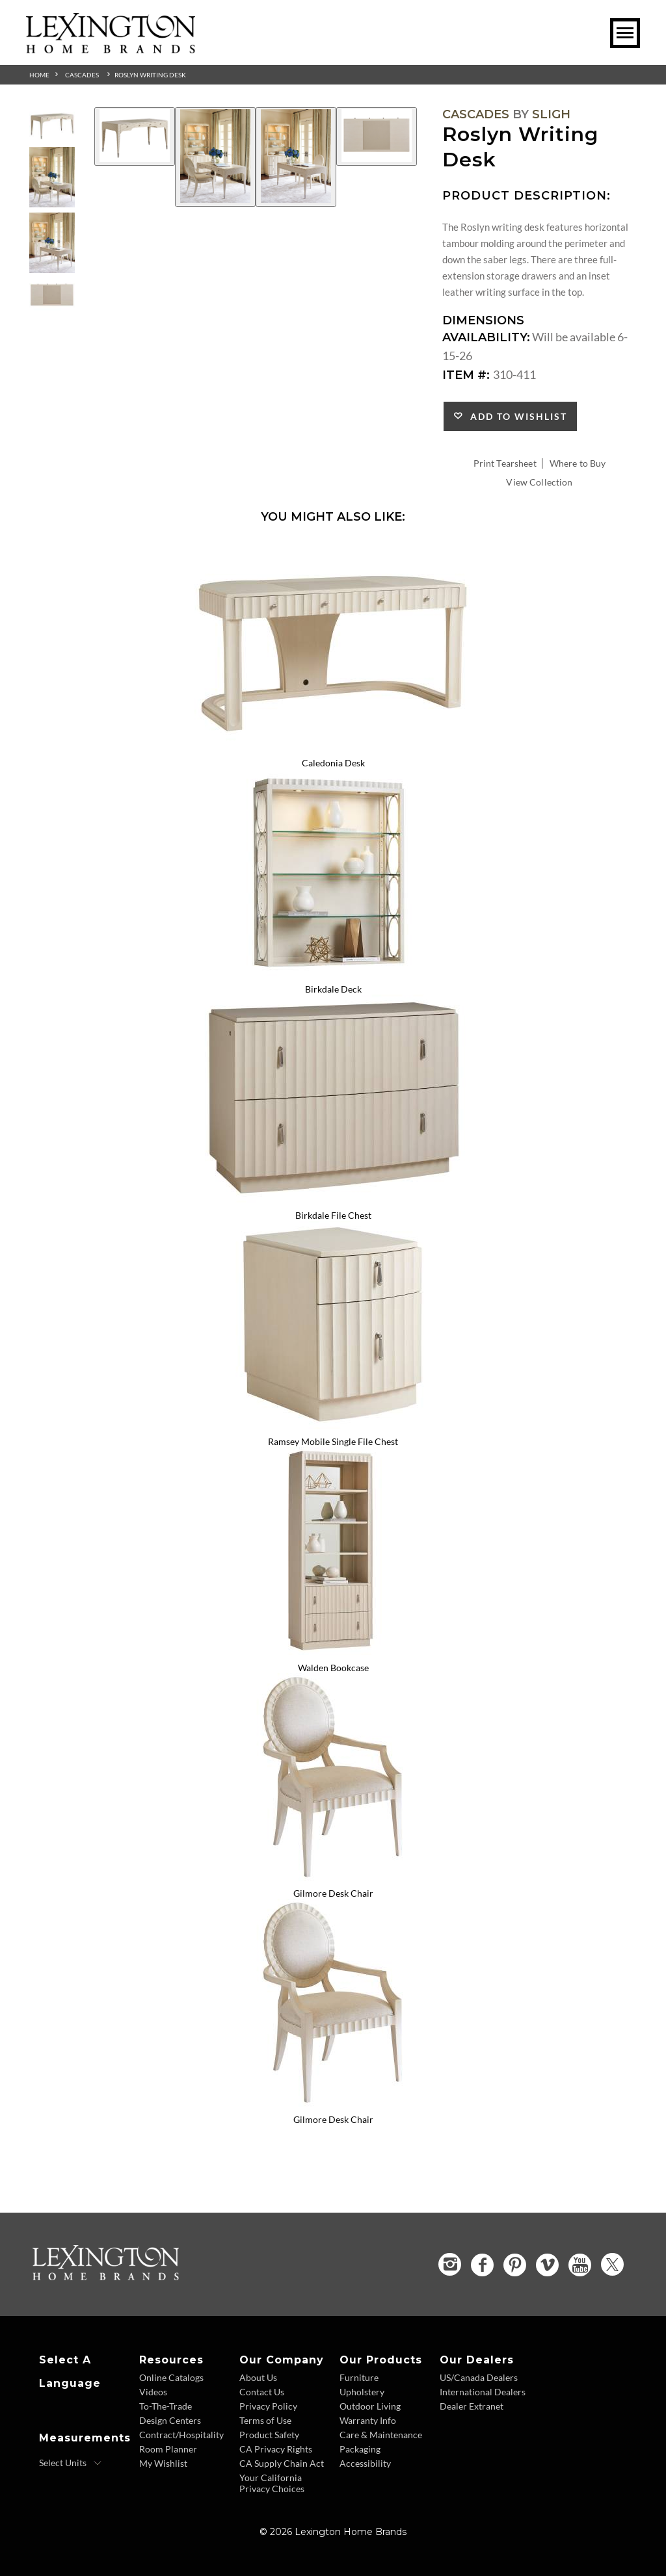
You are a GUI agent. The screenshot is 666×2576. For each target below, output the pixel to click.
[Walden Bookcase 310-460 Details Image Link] (333, 1650)
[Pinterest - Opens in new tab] (514, 2265)
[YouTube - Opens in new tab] (579, 2265)
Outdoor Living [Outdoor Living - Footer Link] (370, 2406)
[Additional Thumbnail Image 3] (52, 243)
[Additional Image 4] (376, 136)
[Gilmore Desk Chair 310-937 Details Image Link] (333, 1876)
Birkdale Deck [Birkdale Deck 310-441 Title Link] (333, 989)
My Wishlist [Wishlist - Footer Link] (163, 2463)
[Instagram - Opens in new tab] (449, 2264)
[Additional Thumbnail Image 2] (52, 177)
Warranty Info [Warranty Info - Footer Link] (368, 2420)
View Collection (539, 482)
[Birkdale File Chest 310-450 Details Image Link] (333, 1198)
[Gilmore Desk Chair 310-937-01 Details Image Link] (333, 2102)
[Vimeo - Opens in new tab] (547, 2265)
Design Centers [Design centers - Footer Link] (170, 2420)
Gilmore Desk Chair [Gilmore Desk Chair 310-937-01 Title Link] (333, 2119)
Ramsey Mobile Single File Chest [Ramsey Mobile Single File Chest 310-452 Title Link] (333, 1441)
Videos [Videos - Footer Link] (153, 2391)
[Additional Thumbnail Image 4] (52, 295)
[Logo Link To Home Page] (110, 49)
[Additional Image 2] (215, 157)
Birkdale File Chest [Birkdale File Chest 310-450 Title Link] (333, 1215)
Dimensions (483, 320)
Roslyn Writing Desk (150, 75)
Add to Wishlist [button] (515, 416)
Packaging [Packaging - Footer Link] (360, 2448)
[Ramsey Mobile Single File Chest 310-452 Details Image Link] (333, 1424)
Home (39, 75)
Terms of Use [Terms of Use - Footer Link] (265, 2420)
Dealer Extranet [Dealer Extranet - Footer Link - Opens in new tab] (471, 2406)
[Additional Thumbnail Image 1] (52, 124)
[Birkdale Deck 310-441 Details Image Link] (333, 972)
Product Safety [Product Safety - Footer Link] (269, 2434)
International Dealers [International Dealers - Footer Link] (483, 2391)
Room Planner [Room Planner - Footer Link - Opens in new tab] (168, 2448)
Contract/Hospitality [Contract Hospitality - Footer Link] (181, 2434)
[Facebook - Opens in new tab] (482, 2265)
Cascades (82, 75)
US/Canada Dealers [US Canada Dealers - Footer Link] (479, 2377)
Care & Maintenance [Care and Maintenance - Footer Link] (381, 2434)
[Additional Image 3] (296, 157)
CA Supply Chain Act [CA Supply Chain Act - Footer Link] (281, 2463)
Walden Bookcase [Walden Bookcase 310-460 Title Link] (333, 1667)
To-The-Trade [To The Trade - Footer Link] (165, 2406)
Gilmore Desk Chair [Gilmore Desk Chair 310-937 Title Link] (333, 1893)
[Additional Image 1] (134, 136)
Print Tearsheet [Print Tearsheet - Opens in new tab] (505, 463)
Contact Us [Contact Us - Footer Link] (261, 2391)
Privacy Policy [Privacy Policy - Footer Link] (268, 2406)
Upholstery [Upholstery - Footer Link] (362, 2391)
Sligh (551, 114)
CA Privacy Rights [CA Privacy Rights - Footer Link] (275, 2448)
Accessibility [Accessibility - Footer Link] (365, 2463)
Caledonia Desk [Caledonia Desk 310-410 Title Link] (333, 762)
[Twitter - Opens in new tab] (612, 2264)
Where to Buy (578, 463)
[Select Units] (70, 2463)
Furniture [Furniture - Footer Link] (359, 2377)
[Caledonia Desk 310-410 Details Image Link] (333, 746)
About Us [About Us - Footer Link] (258, 2377)
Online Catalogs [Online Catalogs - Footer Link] (171, 2377)
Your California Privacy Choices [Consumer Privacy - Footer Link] (271, 2483)
